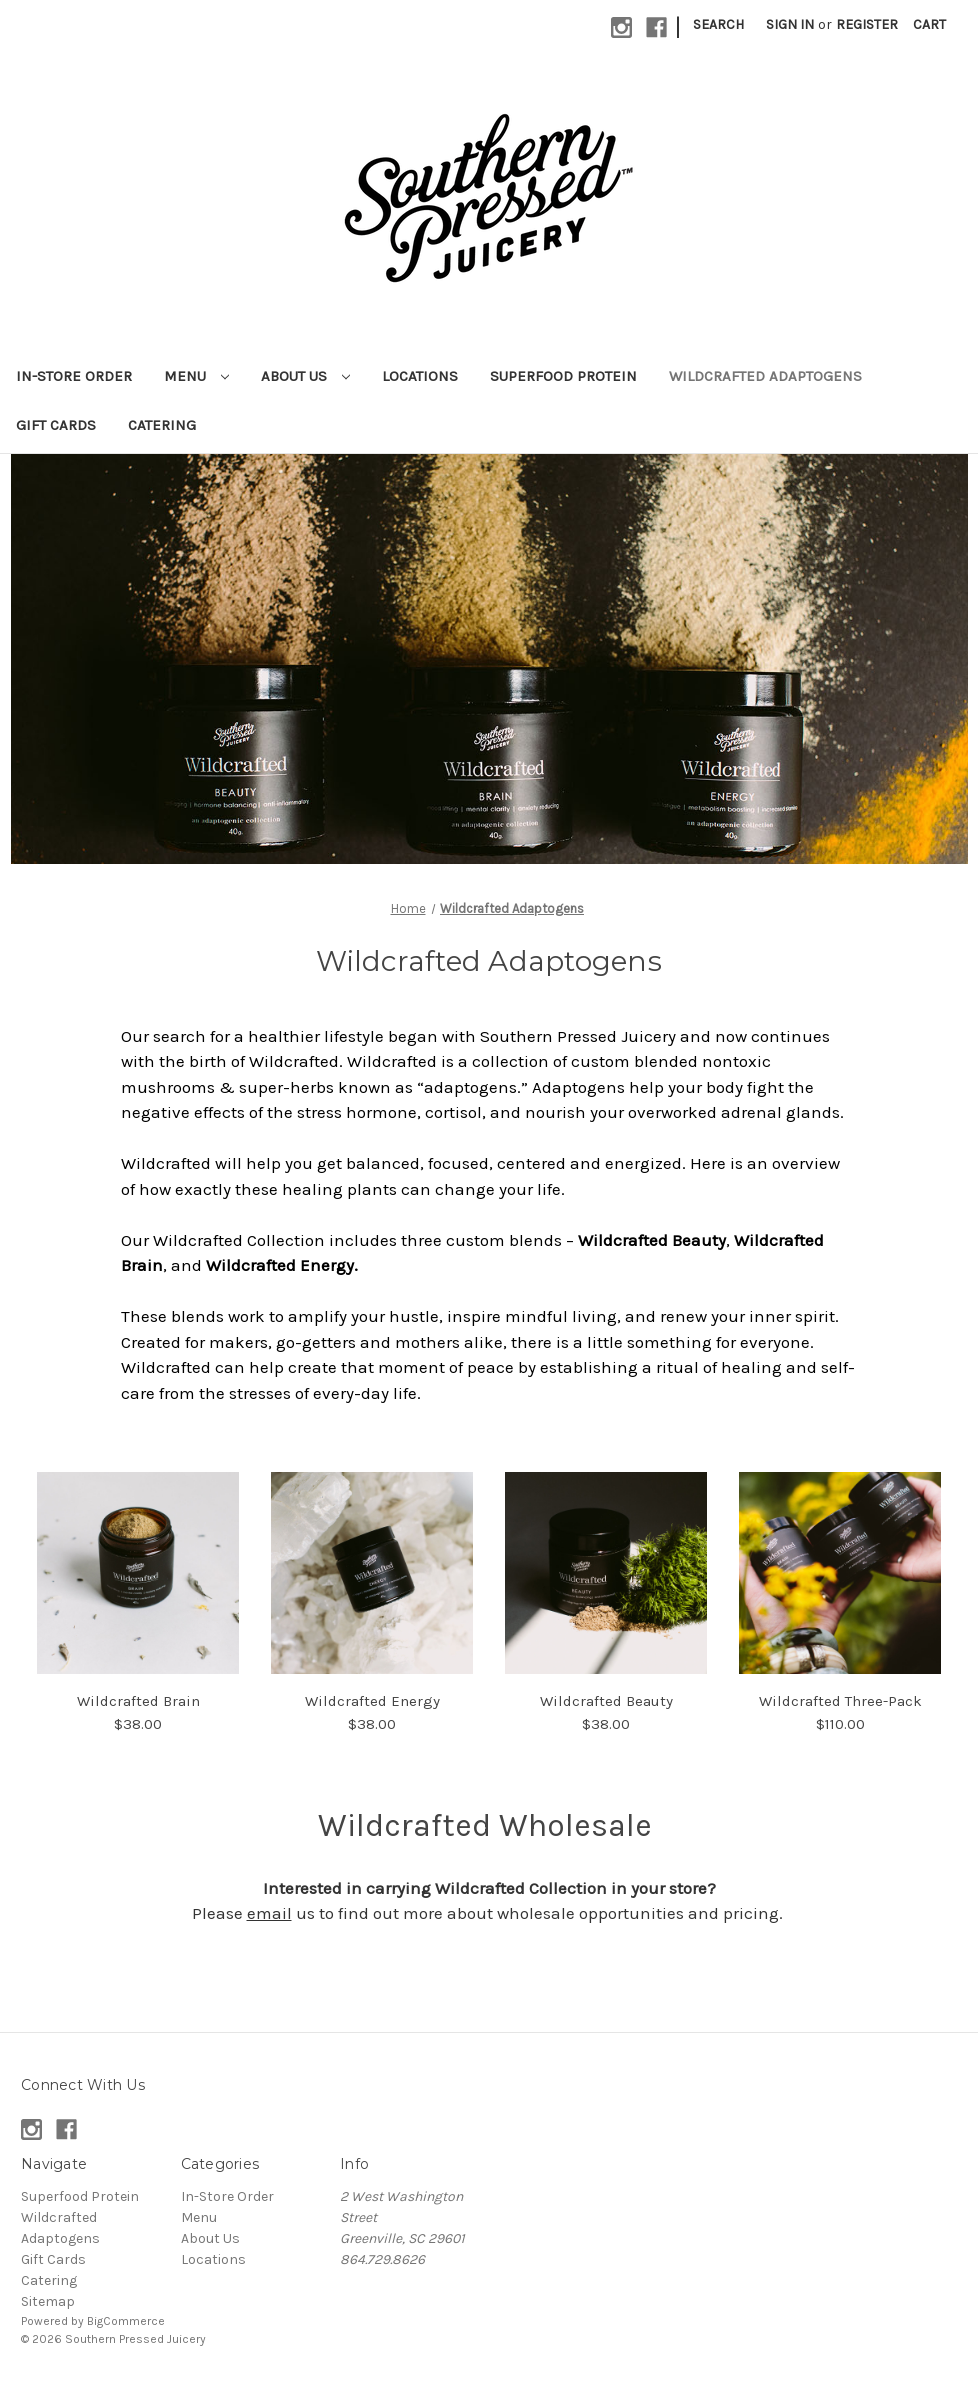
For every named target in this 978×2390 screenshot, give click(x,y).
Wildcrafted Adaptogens (765, 376)
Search (718, 24)
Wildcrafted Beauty (606, 1701)
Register (867, 24)
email (269, 1913)
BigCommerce (126, 2321)
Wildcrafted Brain (138, 1701)
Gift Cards (56, 425)
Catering (162, 425)
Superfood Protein (563, 376)
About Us (305, 376)
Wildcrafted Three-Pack (840, 1701)
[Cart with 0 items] (929, 24)
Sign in (790, 24)
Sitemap (48, 2301)
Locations (420, 376)
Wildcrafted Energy (372, 1701)
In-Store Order (74, 376)
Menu (196, 376)
